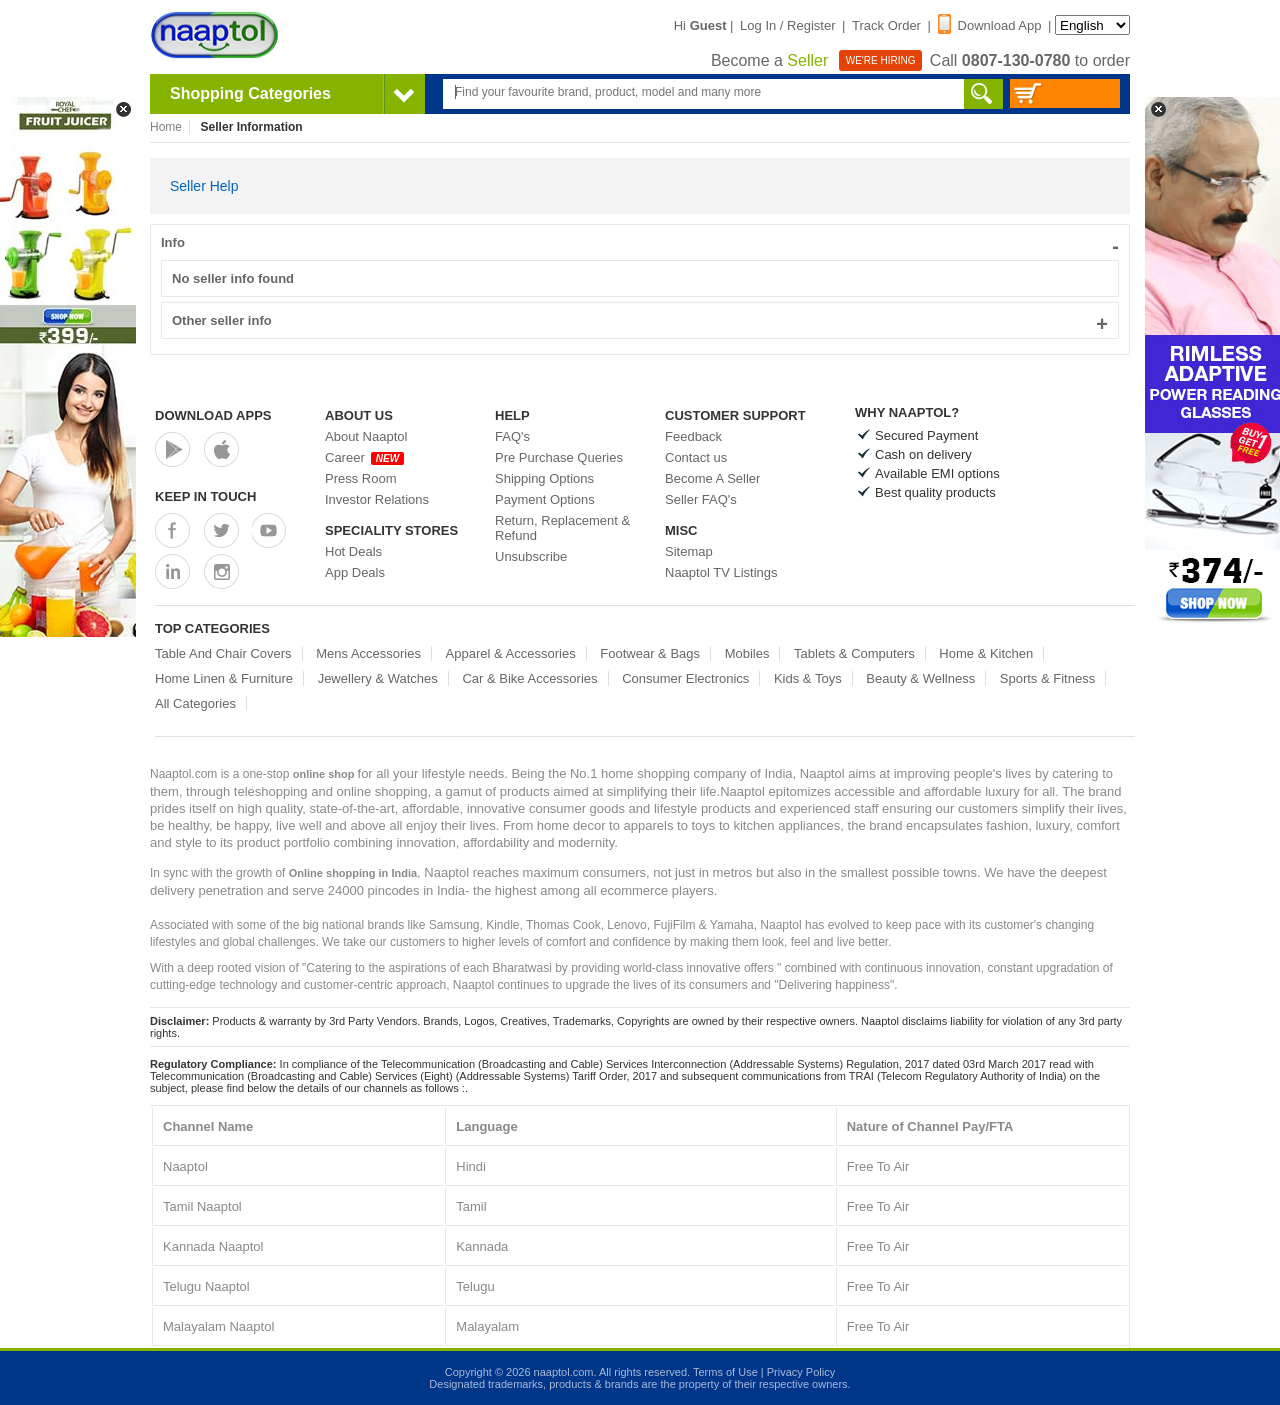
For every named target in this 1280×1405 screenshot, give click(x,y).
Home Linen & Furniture (224, 678)
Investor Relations (377, 499)
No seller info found (233, 278)
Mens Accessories (368, 653)
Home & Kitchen (986, 653)
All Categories (195, 703)
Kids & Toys (808, 678)
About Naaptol (366, 436)
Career (364, 457)
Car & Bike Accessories (529, 678)
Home (166, 127)
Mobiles (747, 653)
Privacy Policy (801, 1372)
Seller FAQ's (701, 499)
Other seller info (640, 320)
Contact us (696, 457)
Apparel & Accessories (511, 653)
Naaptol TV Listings (721, 572)
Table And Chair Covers (223, 653)
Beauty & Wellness (920, 678)
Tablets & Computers (854, 653)
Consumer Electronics (685, 678)
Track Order (886, 25)
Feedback (693, 436)
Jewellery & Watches (378, 678)
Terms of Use (725, 1372)
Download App (990, 25)
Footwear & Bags (650, 653)
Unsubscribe (531, 556)
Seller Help (204, 186)
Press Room (361, 478)
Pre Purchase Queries (559, 457)
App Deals (355, 572)
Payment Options (545, 499)
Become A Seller (712, 478)
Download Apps (213, 415)
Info (640, 242)
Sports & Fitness (1047, 678)
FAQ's (512, 436)
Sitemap (689, 551)
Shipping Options (544, 478)
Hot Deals (353, 551)
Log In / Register (787, 25)
